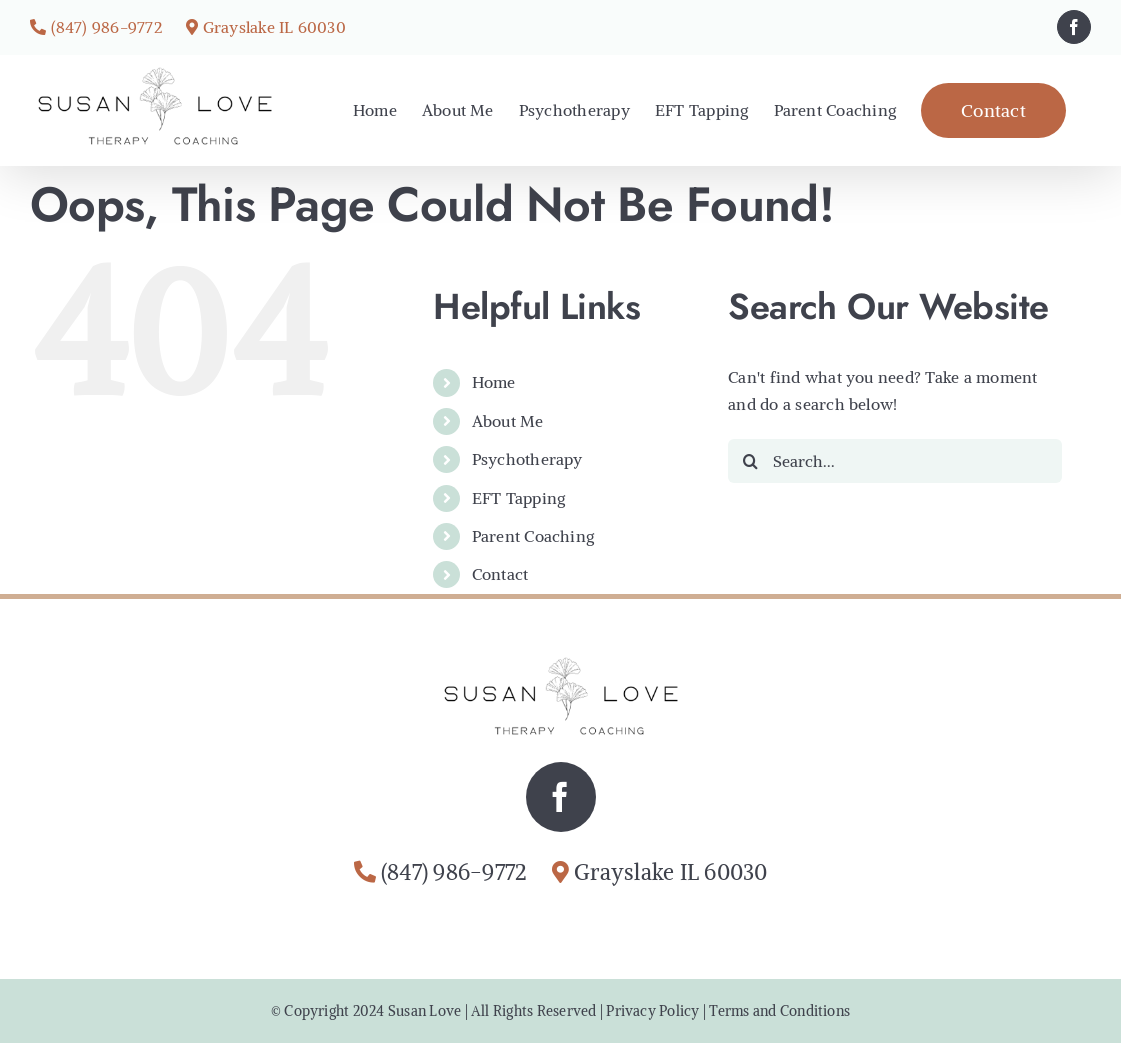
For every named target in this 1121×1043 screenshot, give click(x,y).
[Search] (750, 461)
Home (494, 382)
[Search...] (895, 461)
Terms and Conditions (779, 1011)
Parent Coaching (533, 536)
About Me (508, 421)
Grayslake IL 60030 (274, 27)
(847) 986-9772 (106, 27)
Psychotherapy (527, 459)
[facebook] (561, 797)
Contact (500, 574)
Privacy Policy (652, 1011)
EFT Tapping (519, 498)
